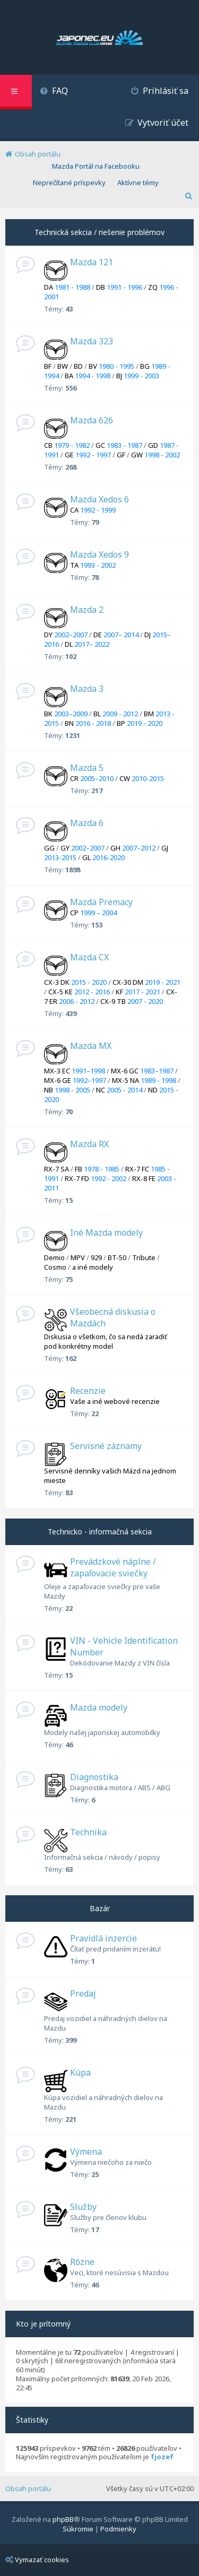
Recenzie (88, 1391)
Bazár (100, 1908)
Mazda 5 (86, 768)
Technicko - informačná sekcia (100, 1531)
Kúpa (80, 2072)
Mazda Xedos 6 (99, 499)
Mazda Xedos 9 (99, 554)
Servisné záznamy (106, 1446)
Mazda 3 (86, 689)
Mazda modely (98, 1707)
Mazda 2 (86, 609)
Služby (83, 2207)
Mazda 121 (91, 262)
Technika (88, 1832)
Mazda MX (90, 1046)
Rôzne (82, 2262)
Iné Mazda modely (106, 1232)
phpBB (63, 2519)
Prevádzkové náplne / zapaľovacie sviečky (113, 1567)
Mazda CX (89, 957)
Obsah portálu (28, 2488)
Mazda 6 (86, 823)
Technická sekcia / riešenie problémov (99, 232)
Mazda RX (89, 1144)
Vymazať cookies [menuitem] (37, 2559)
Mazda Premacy (101, 902)
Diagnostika (94, 1777)
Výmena (86, 2151)
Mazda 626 (91, 420)
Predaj (83, 1993)
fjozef (162, 2456)
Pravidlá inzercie (103, 1938)
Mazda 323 (91, 341)
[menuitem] (54, 92)
